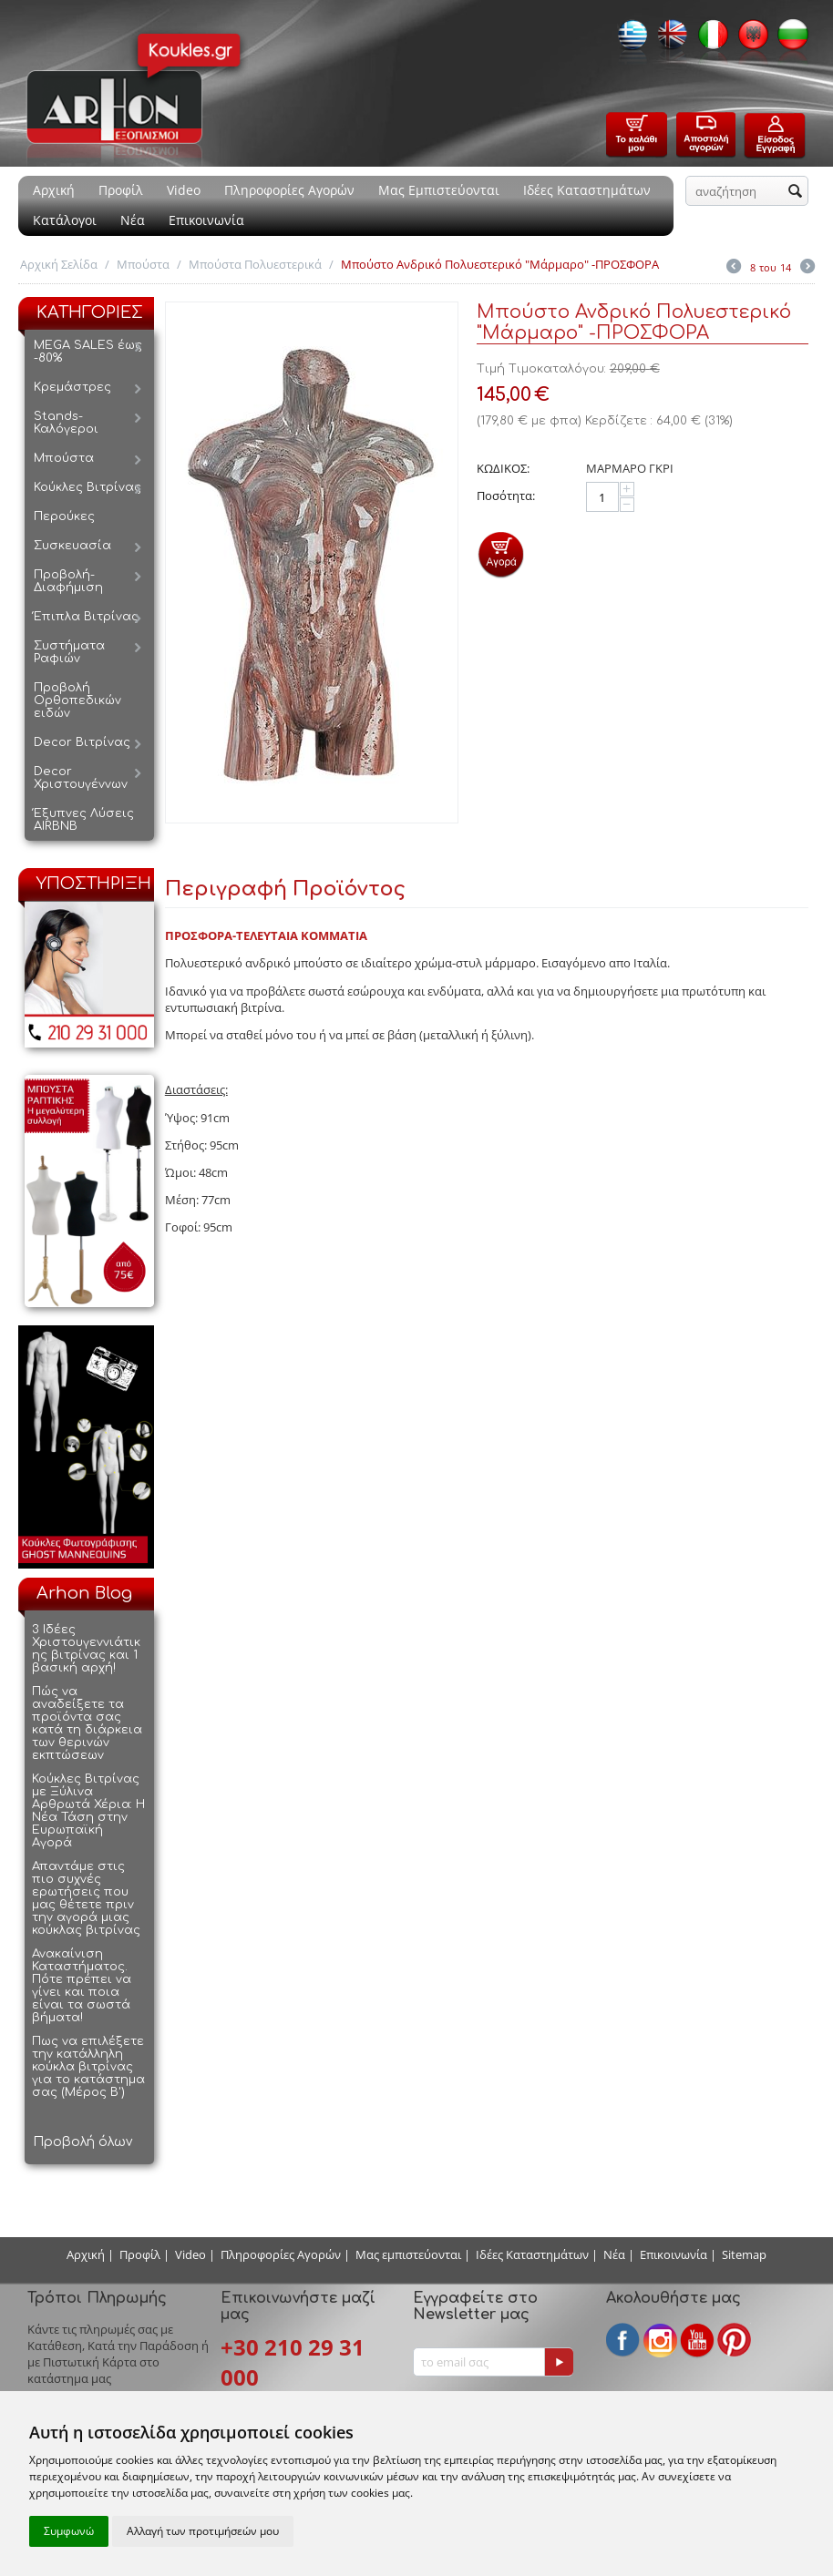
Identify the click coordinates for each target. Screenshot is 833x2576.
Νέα (132, 220)
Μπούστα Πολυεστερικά (255, 264)
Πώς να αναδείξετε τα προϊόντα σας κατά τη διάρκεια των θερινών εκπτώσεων (87, 1723)
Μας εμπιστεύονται (408, 2254)
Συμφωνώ (69, 2531)
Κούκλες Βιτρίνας (87, 487)
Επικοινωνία (206, 220)
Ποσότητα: (506, 495)
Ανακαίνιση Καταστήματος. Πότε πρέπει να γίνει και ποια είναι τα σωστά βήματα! (81, 1985)
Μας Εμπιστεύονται (438, 190)
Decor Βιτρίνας (82, 742)
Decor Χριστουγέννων (81, 778)
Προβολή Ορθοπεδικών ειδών (77, 700)
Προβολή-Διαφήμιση (68, 581)
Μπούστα (143, 264)
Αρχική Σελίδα (59, 264)
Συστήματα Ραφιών (69, 652)
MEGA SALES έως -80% (88, 351)
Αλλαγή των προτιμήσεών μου (203, 2531)
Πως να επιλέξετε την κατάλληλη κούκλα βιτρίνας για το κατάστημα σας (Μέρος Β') (88, 2067)
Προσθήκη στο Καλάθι (501, 554)
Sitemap (744, 2254)
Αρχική (54, 190)
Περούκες (64, 516)
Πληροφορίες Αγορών (289, 190)
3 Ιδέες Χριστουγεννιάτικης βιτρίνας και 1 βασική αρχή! (86, 1648)
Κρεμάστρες (72, 387)
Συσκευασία (72, 545)
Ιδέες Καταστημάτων (587, 190)
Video (184, 190)
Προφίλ (120, 190)
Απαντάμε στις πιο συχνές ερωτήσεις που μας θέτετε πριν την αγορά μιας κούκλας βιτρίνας (86, 1898)
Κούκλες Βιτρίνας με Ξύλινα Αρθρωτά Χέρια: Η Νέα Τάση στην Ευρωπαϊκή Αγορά (88, 1811)
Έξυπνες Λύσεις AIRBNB (84, 820)
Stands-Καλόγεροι (66, 422)
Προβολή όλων (82, 2142)
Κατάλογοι (65, 220)
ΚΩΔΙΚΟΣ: (503, 468)
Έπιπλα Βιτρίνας (86, 616)
